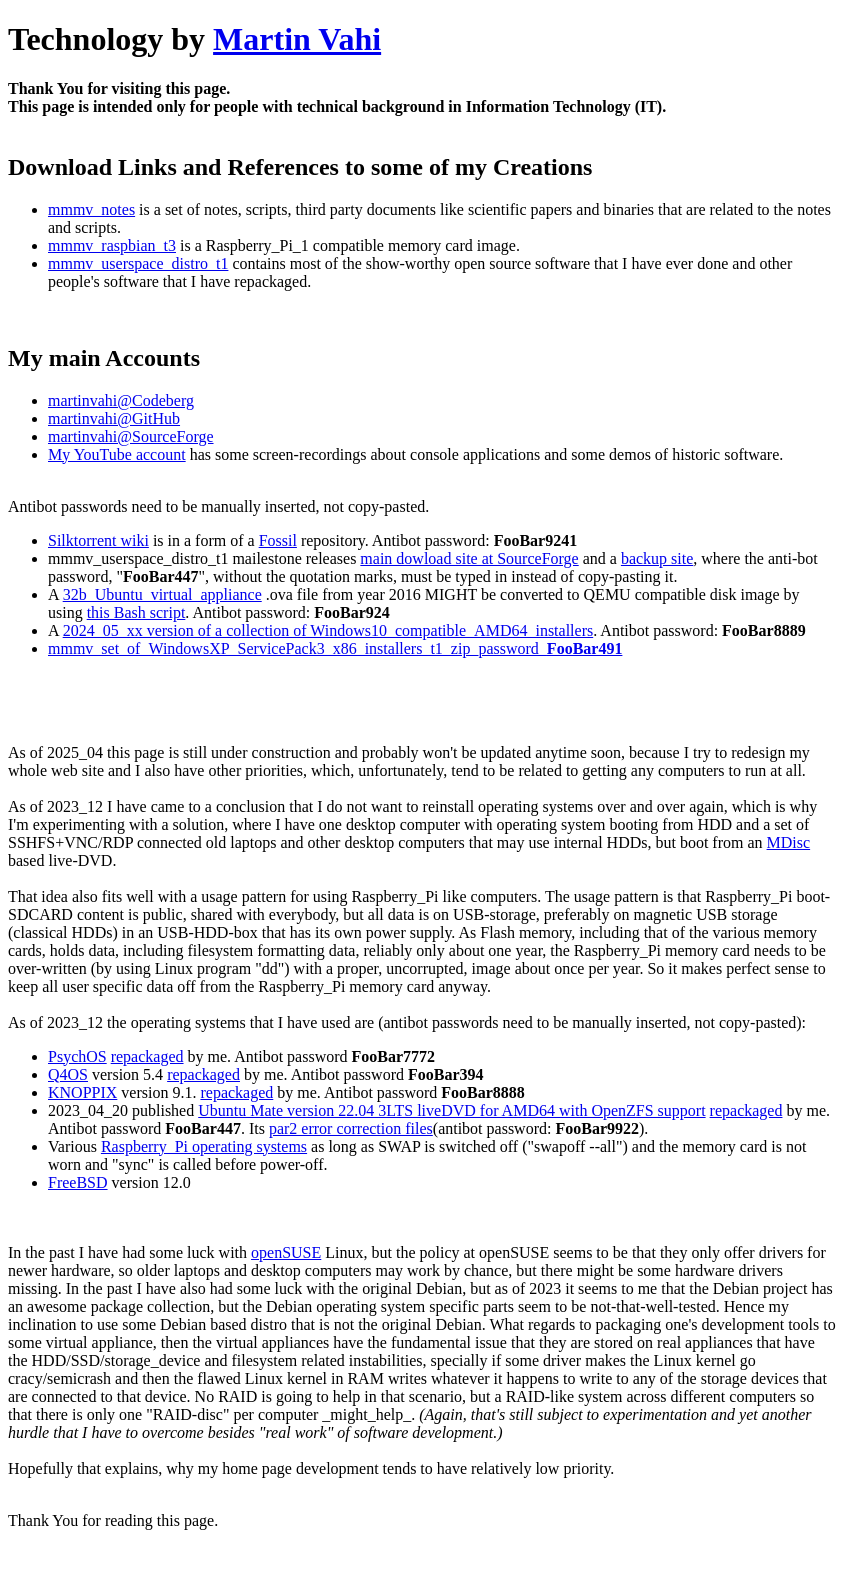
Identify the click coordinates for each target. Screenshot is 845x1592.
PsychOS (77, 1056)
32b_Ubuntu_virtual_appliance (162, 594)
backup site (657, 558)
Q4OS (68, 1074)
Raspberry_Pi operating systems (204, 1146)
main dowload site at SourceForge (469, 558)
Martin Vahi (297, 39)
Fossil (278, 540)
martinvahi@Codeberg (121, 400)
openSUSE (286, 1252)
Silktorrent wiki (98, 540)
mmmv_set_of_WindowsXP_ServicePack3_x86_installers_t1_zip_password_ (335, 648)
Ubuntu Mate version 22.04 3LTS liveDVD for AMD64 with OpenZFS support (451, 1110)
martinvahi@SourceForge (131, 436)
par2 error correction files (351, 1128)
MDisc (789, 842)
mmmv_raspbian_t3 (112, 245)
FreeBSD (78, 1182)
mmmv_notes (91, 209)
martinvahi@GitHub (114, 418)
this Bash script (136, 612)
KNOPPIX (82, 1092)
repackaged (147, 1056)
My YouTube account (117, 454)
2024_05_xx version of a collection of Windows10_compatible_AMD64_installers (328, 630)
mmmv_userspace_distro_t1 (138, 263)
